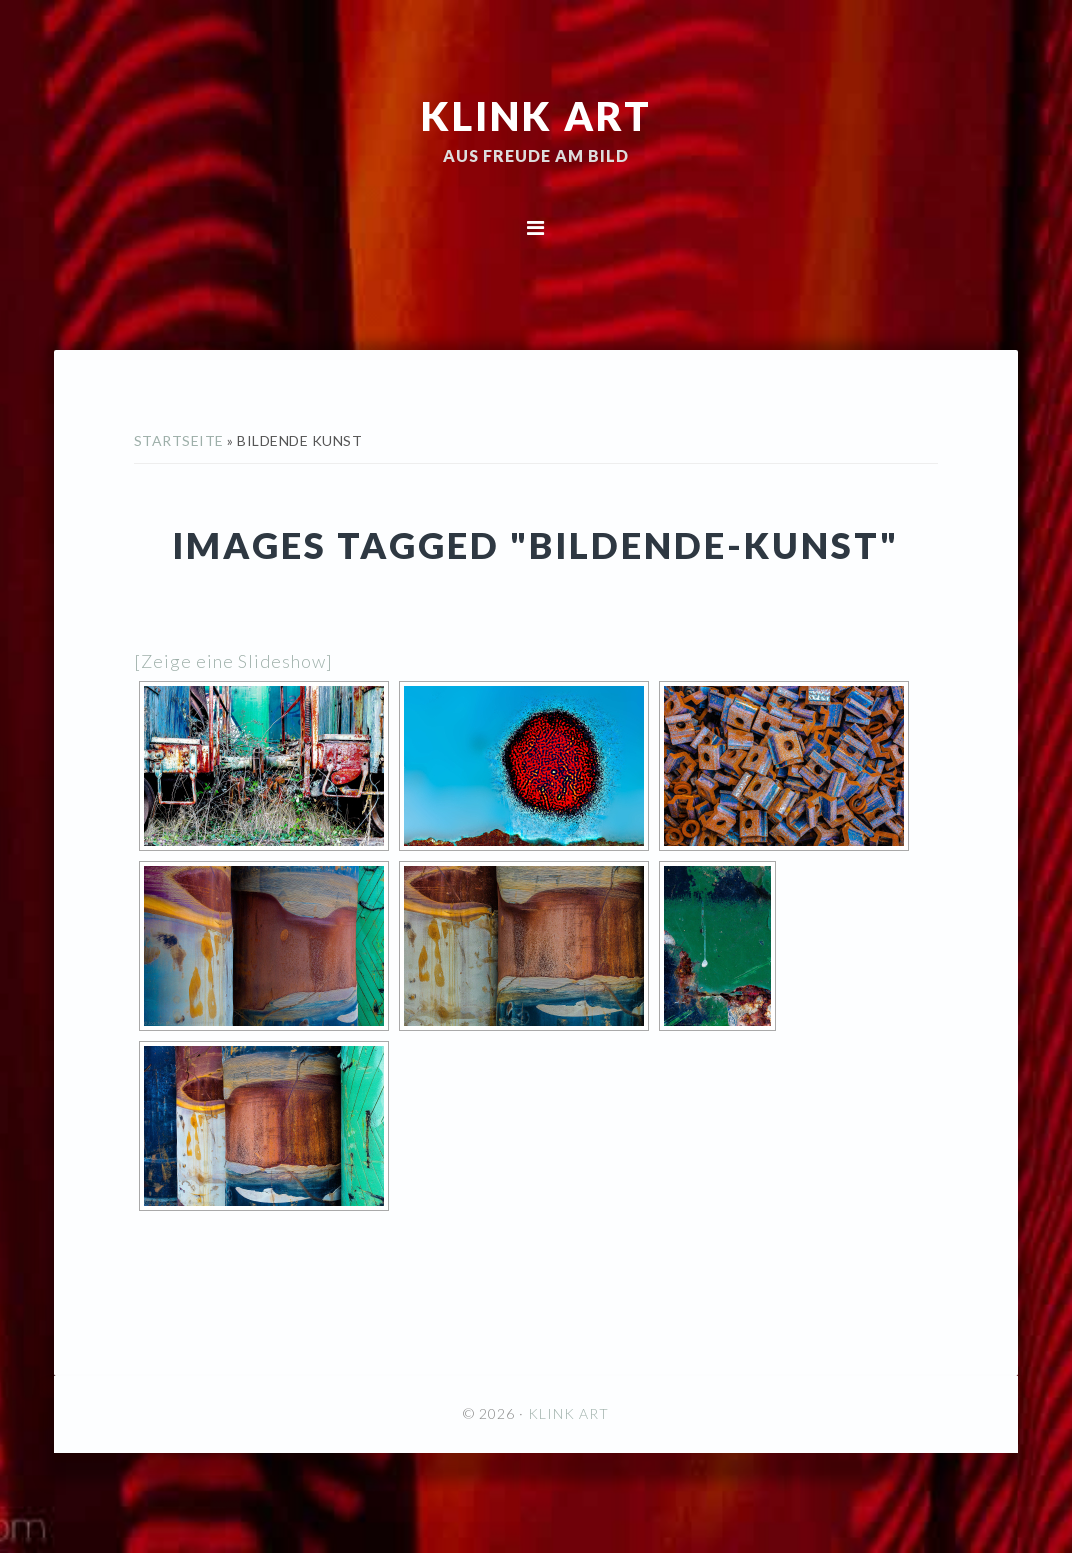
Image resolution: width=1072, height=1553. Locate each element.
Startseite (179, 440)
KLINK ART (536, 115)
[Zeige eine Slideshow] (233, 661)
